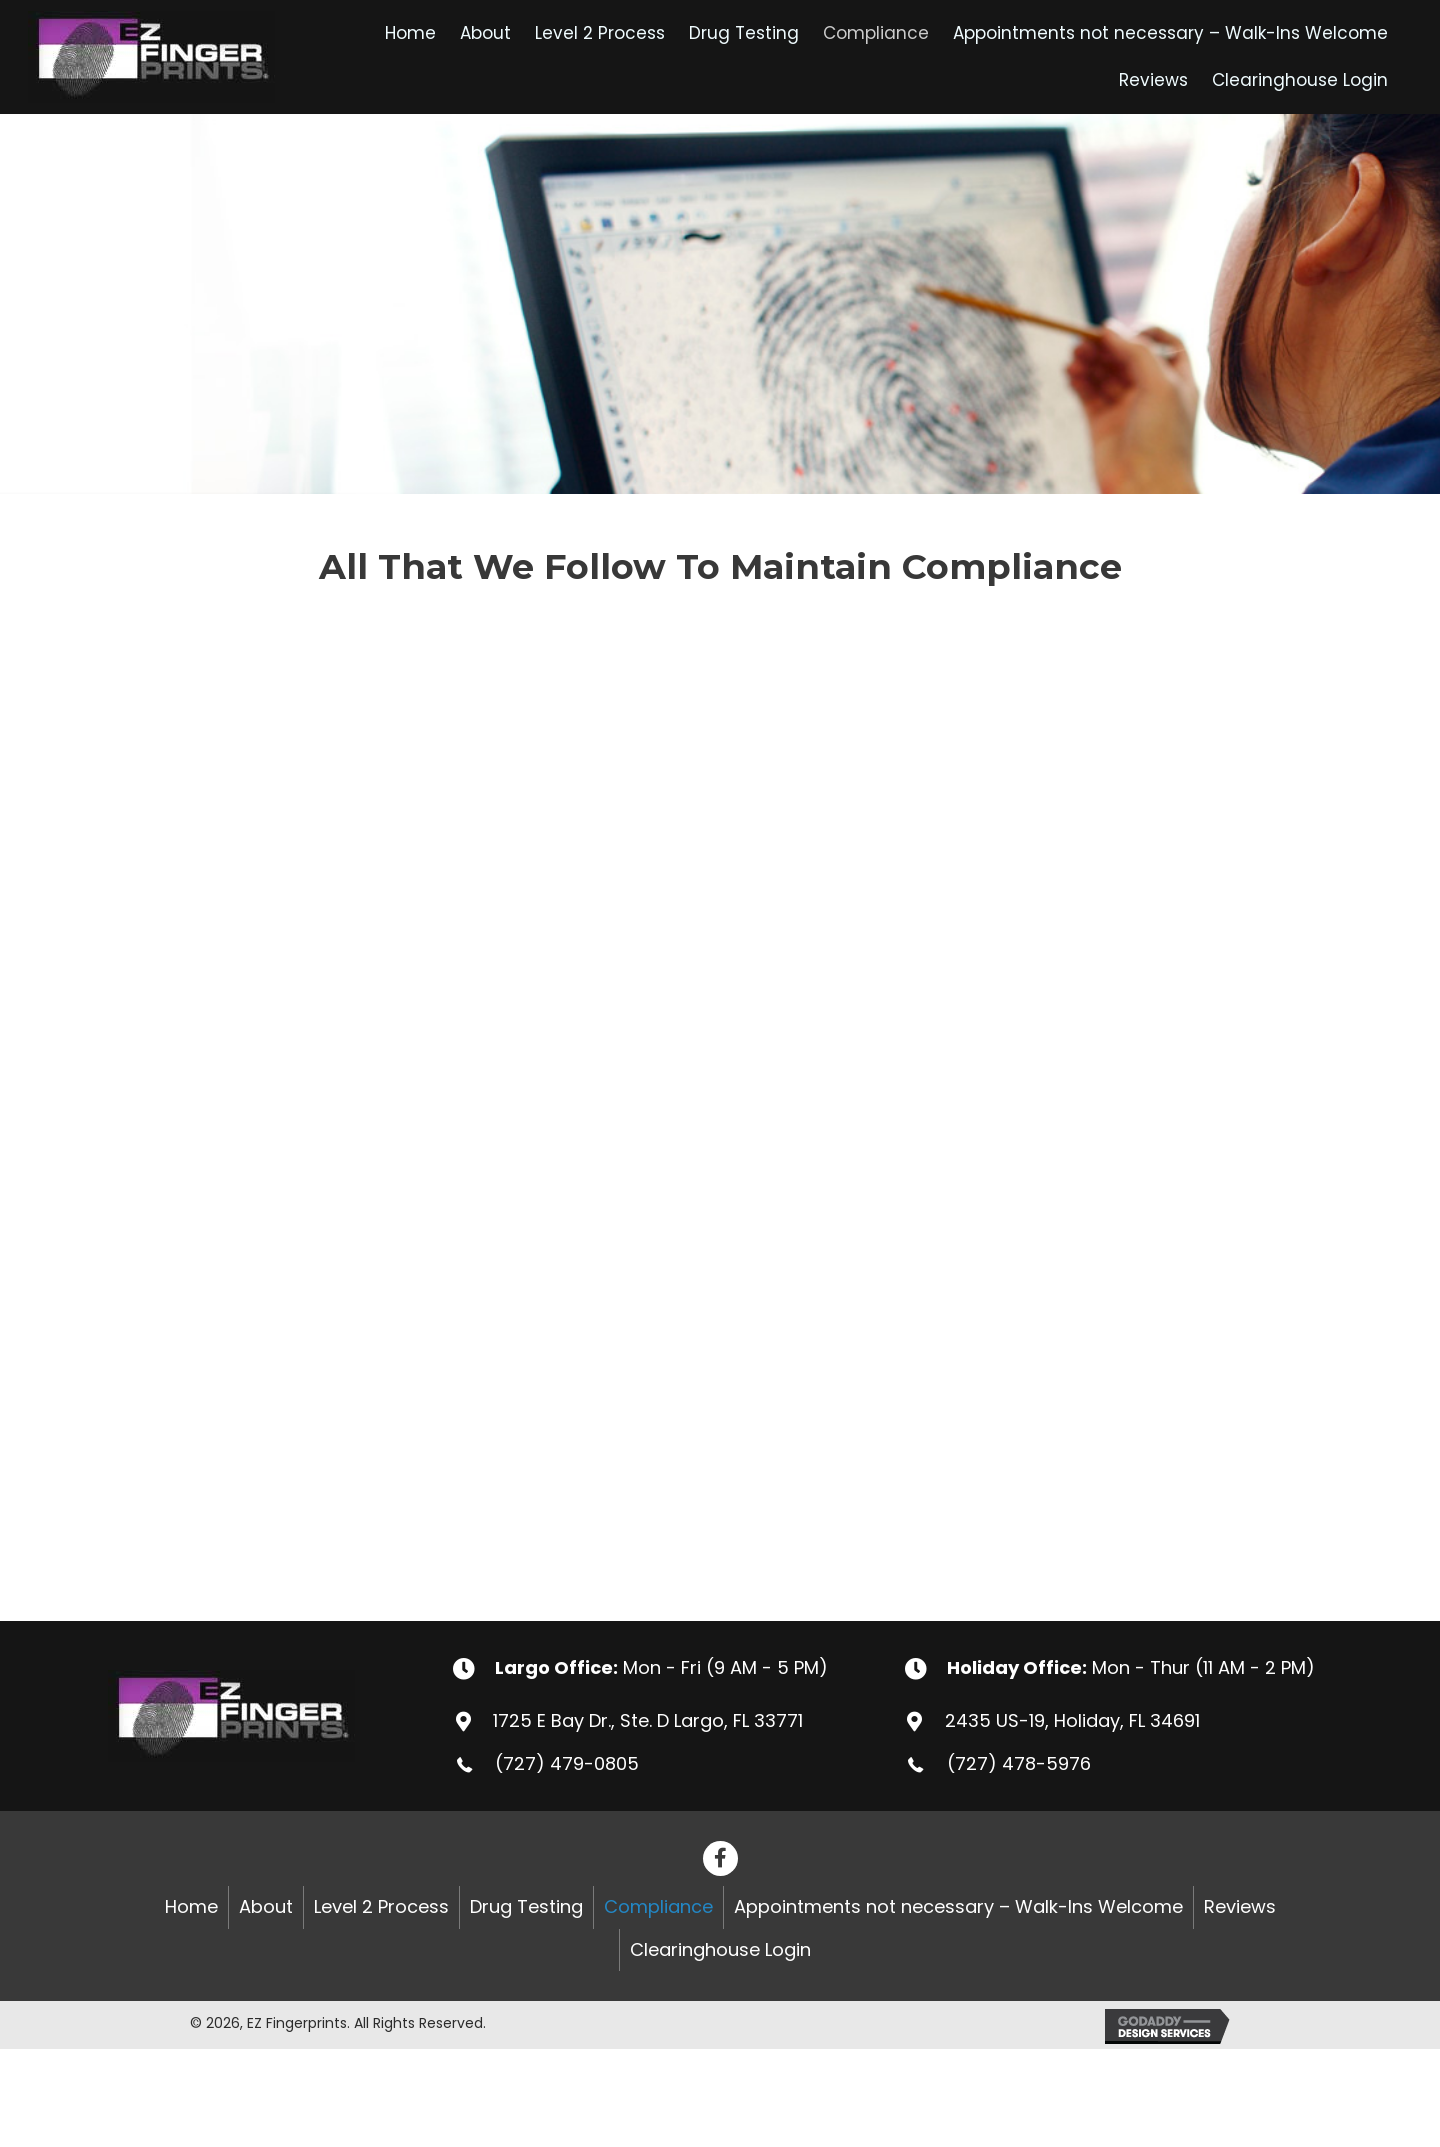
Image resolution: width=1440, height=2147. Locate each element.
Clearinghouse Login (720, 1949)
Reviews (1240, 1906)
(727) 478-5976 (1019, 1763)
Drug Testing (526, 1906)
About (266, 1906)
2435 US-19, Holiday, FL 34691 (1072, 1720)
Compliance (658, 1906)
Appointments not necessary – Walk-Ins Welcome (958, 1906)
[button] (720, 1858)
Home (191, 1906)
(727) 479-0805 (567, 1763)
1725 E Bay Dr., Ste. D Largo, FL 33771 (648, 1720)
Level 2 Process (381, 1906)
